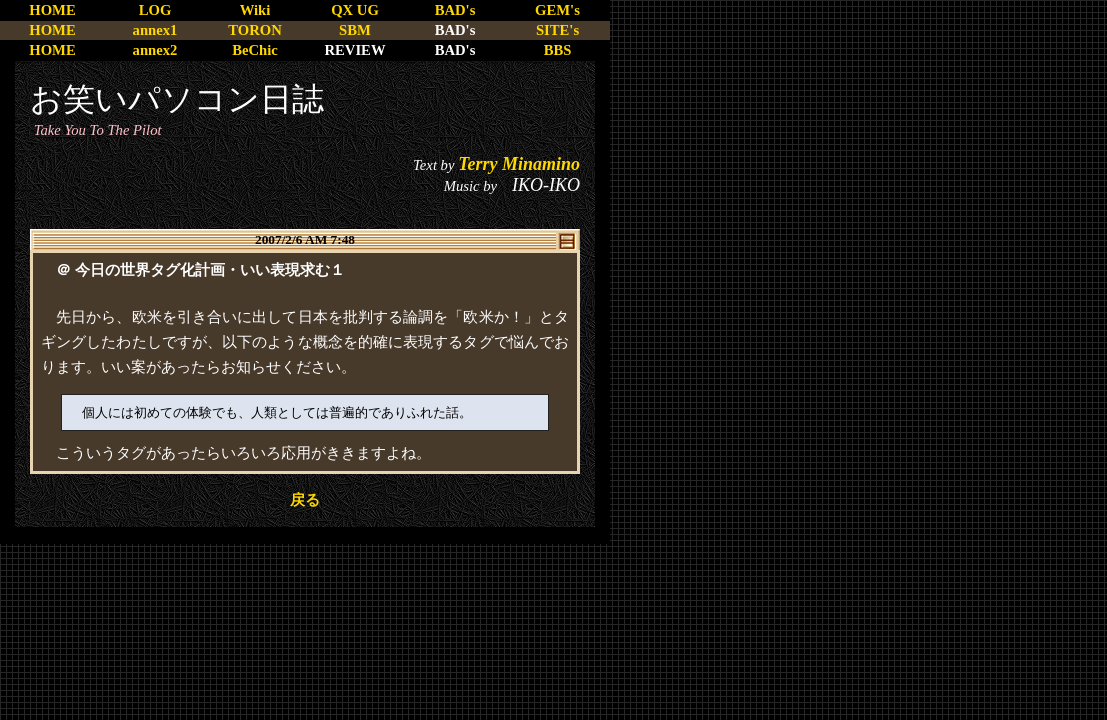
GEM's (557, 10)
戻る (305, 500)
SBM (355, 30)
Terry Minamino (519, 164)
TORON (254, 30)
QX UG (355, 10)
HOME (52, 10)
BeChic (255, 50)
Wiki (255, 10)
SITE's (557, 30)
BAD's (455, 10)
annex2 (155, 50)
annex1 (155, 30)
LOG (155, 10)
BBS (558, 50)
